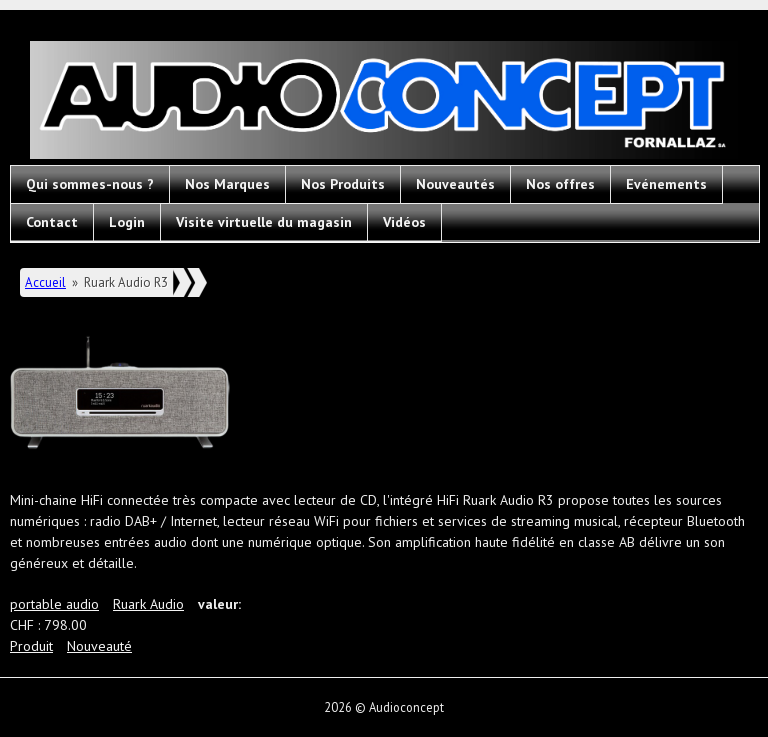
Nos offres (560, 184)
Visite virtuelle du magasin (264, 222)
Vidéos (404, 222)
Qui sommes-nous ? (90, 184)
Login (127, 222)
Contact (52, 222)
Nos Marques (227, 184)
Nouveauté (99, 646)
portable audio (54, 604)
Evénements (666, 184)
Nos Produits (343, 184)
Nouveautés (455, 184)
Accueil (45, 282)
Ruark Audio (148, 604)
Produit (31, 646)
